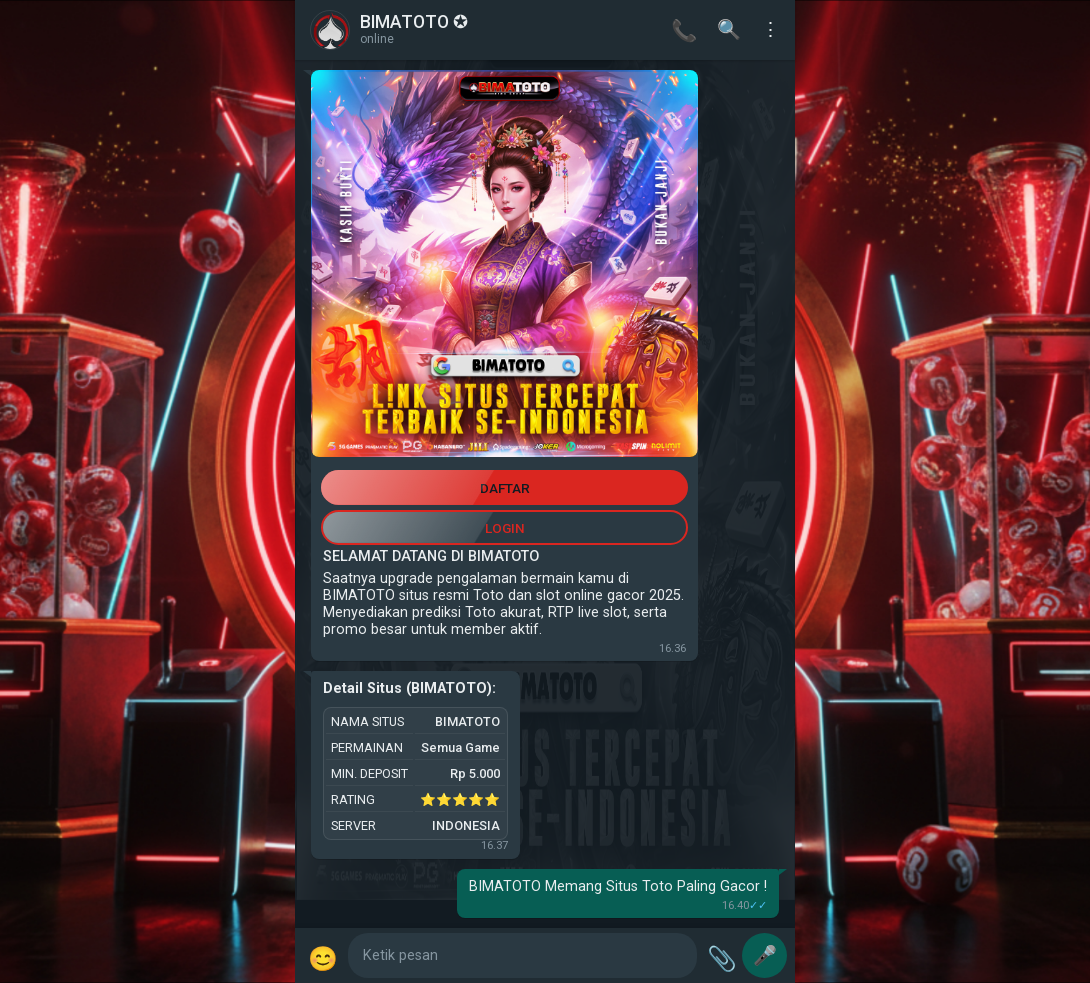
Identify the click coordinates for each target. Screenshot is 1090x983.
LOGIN (505, 528)
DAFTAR (505, 488)
